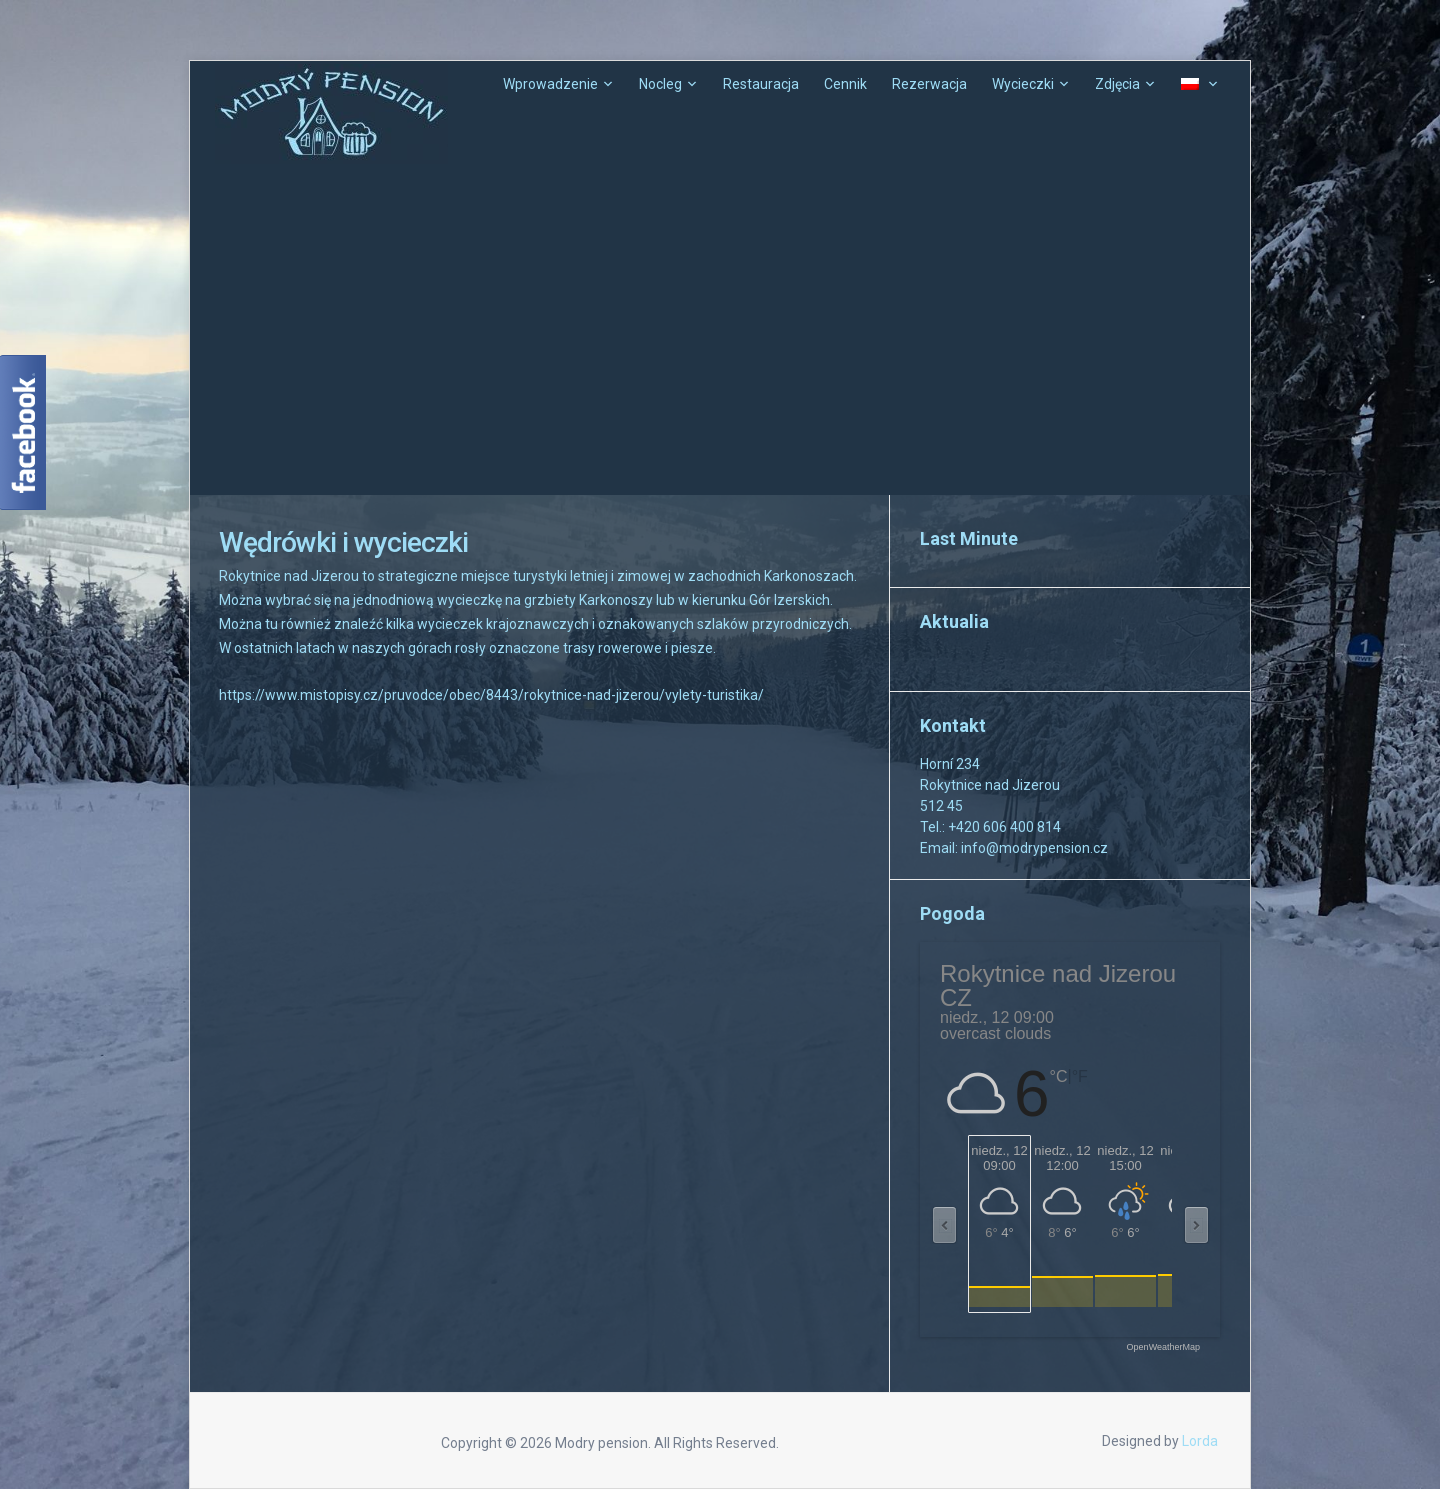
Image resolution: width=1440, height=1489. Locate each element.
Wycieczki (1023, 84)
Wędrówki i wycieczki (343, 542)
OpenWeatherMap (1163, 1347)
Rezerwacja (929, 84)
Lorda (1200, 1441)
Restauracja (761, 84)
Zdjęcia (1117, 84)
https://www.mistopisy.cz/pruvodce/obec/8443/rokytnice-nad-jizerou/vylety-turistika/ (491, 695)
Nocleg (660, 84)
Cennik (845, 84)
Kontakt (953, 725)
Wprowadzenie (550, 84)
